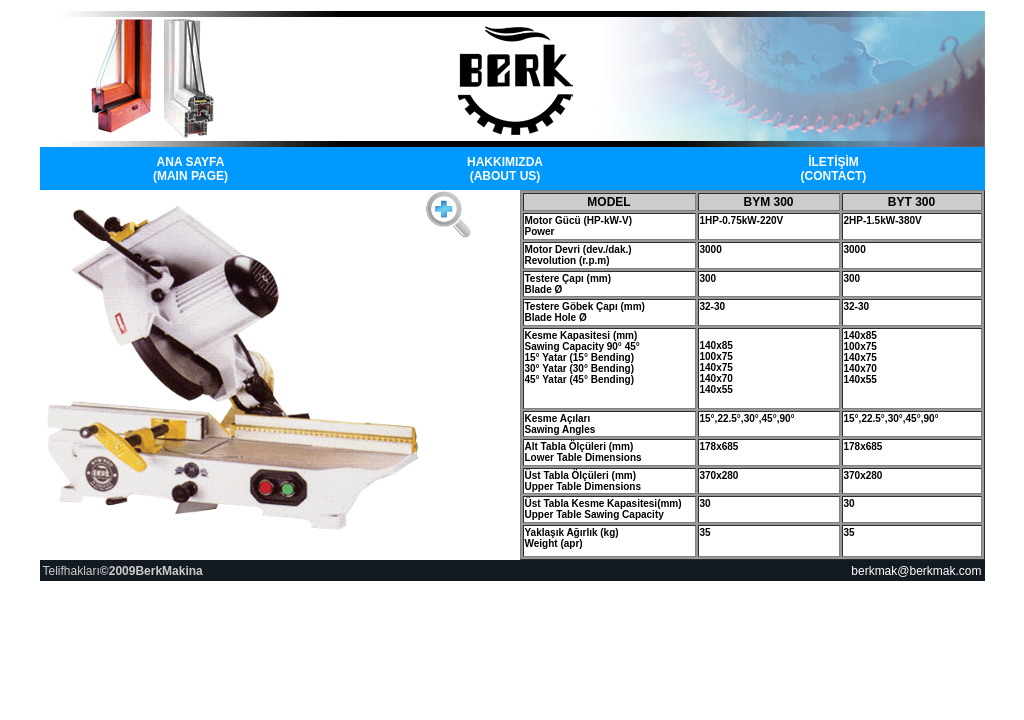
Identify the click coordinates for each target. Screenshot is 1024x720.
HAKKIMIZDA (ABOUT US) (505, 169)
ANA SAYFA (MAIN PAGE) (190, 169)
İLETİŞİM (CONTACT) (834, 169)
